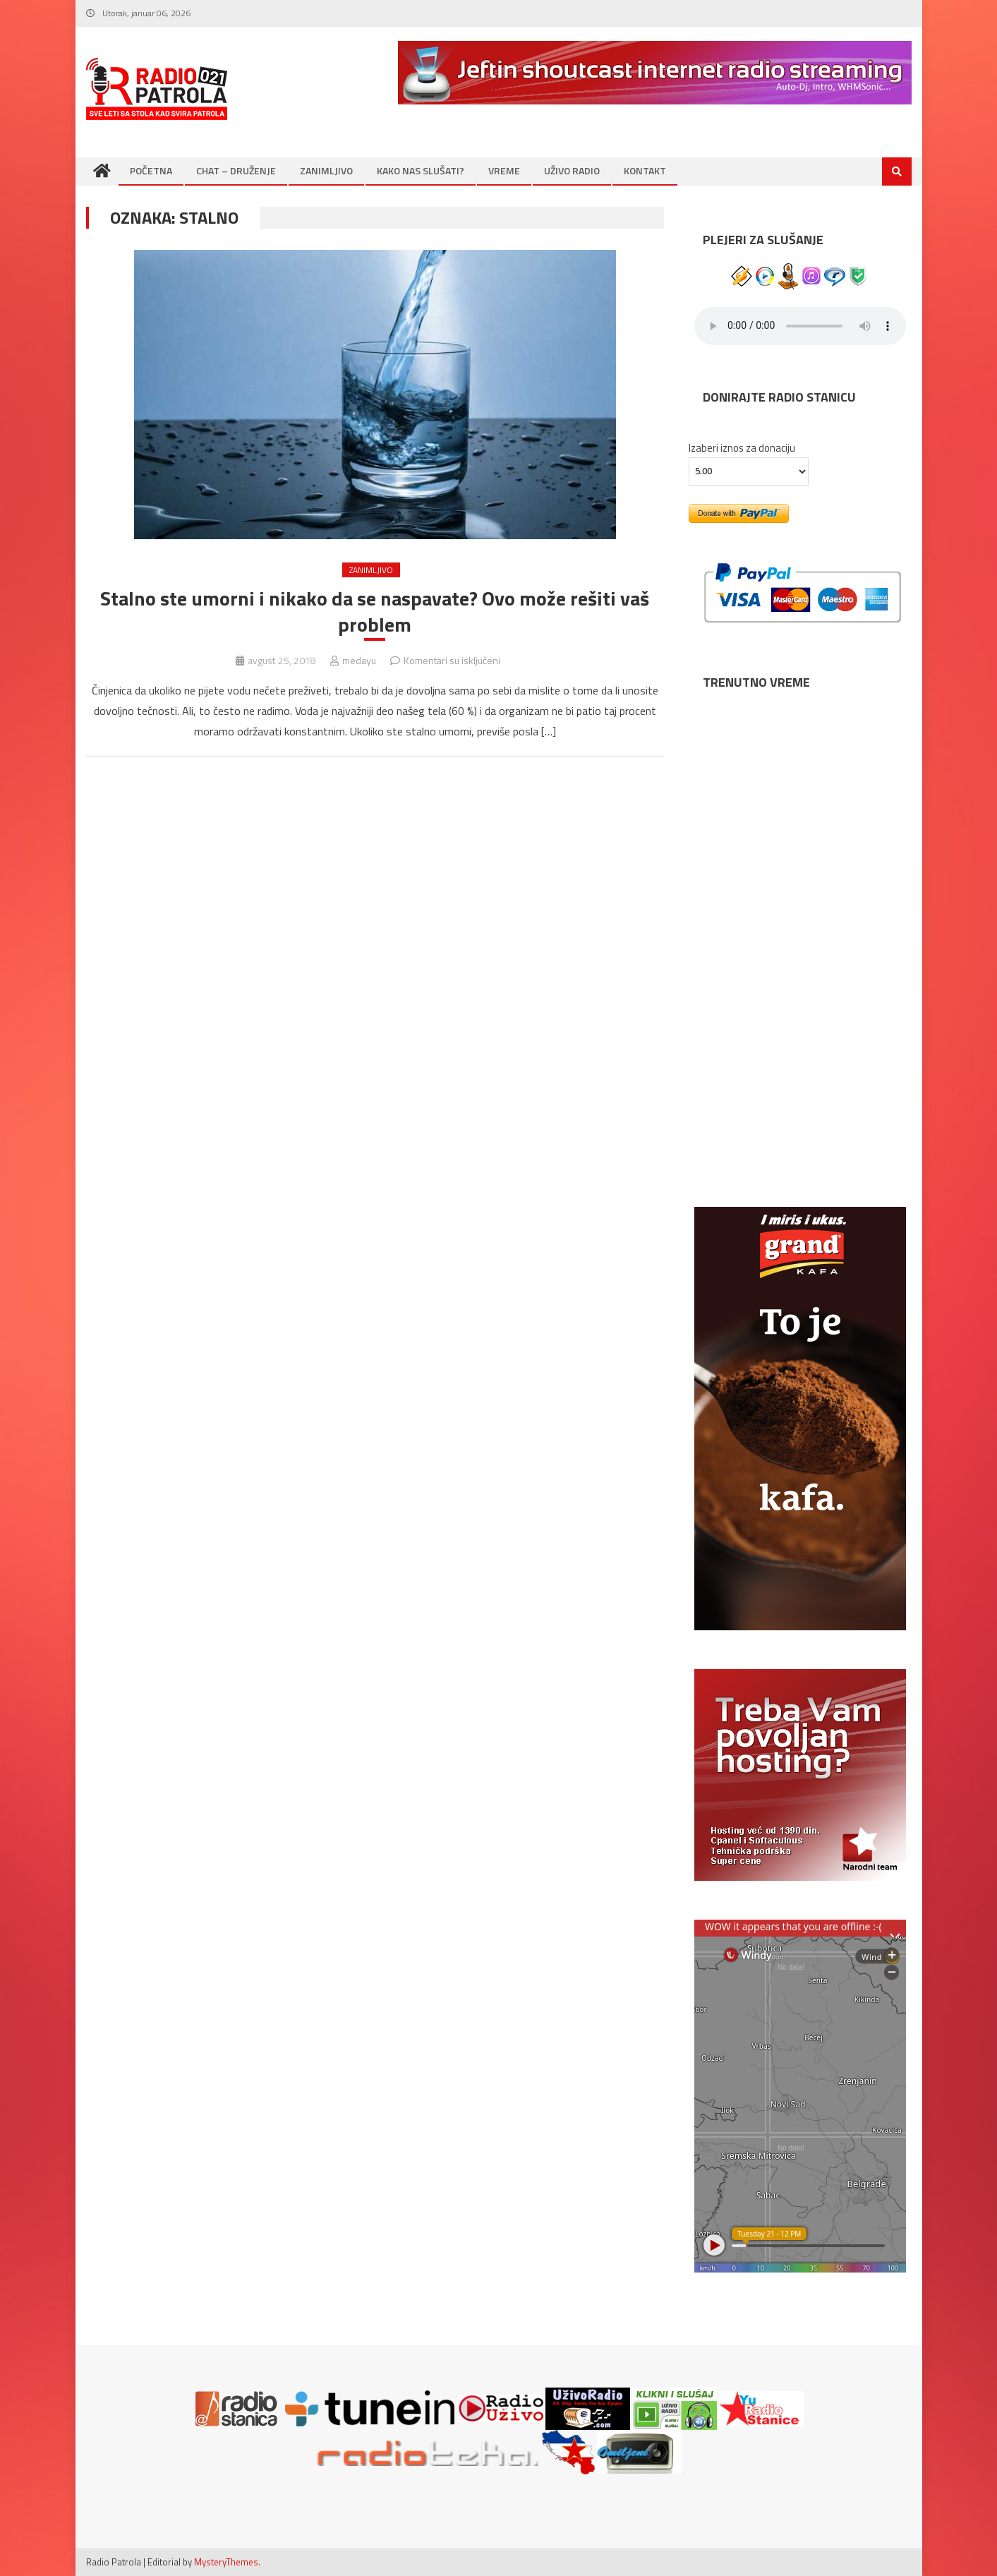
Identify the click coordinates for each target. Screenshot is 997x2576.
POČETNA (151, 170)
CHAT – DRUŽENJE (236, 170)
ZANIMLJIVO (326, 170)
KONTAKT (645, 170)
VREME (504, 170)
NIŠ (800, 992)
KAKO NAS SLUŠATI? (420, 170)
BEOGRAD (800, 868)
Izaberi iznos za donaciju (742, 448)
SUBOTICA (800, 1115)
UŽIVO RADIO (572, 170)
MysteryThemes (226, 2562)
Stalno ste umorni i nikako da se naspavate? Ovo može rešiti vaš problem (374, 611)
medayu (359, 660)
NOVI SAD (800, 745)
